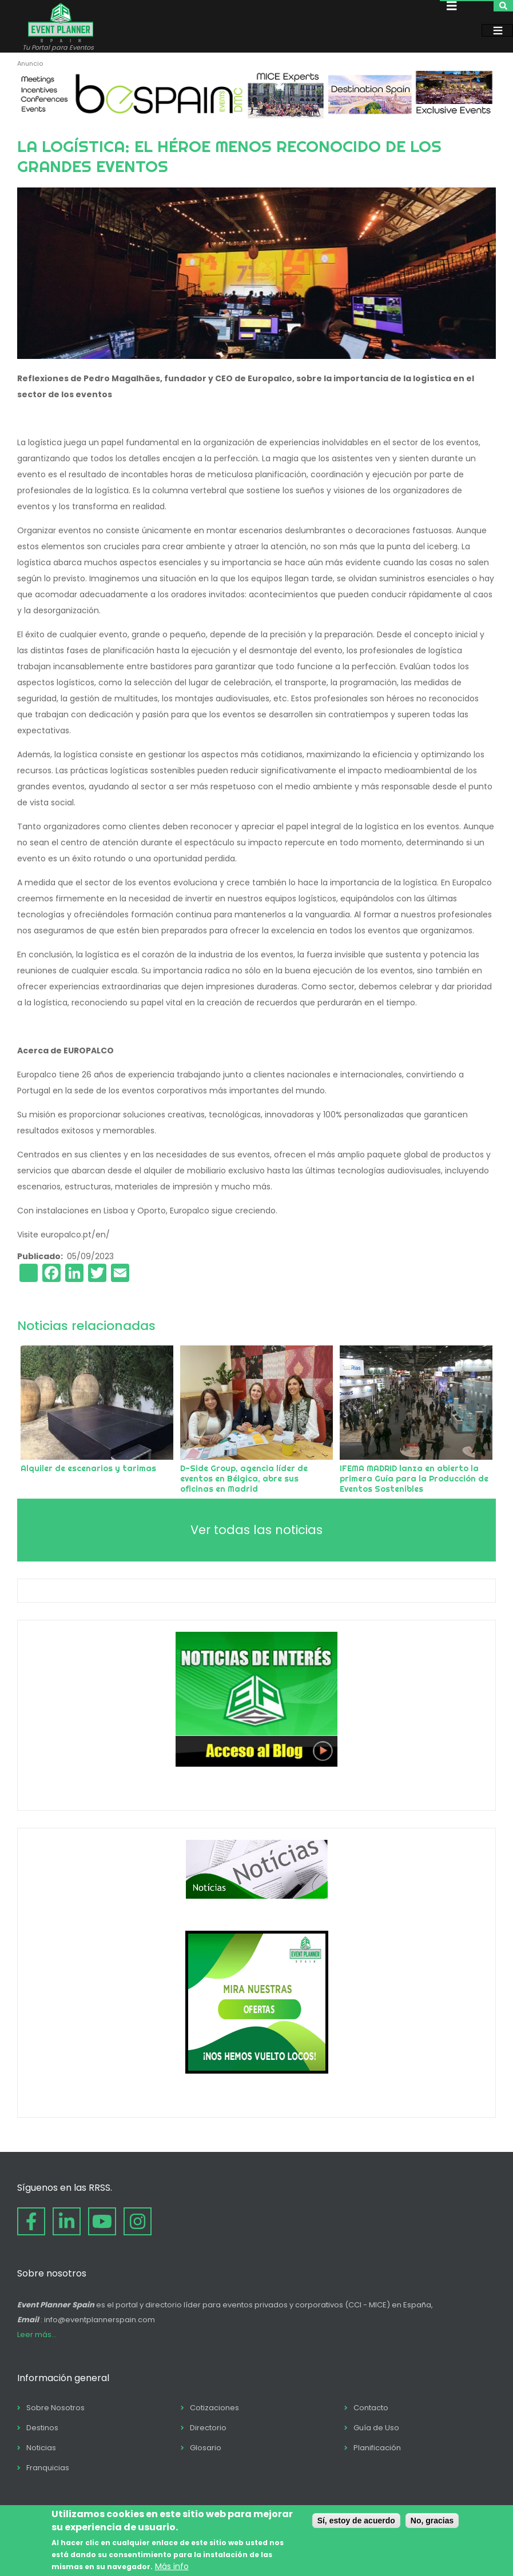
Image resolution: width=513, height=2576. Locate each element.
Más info (172, 2566)
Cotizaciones (214, 2407)
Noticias (41, 2447)
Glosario (205, 2447)
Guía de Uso (376, 2427)
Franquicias (47, 2467)
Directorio (208, 2427)
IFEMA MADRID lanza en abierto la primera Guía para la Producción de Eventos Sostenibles (414, 1478)
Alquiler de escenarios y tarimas (88, 1468)
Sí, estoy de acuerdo (356, 2520)
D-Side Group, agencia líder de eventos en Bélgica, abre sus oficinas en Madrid (244, 1478)
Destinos (42, 2427)
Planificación (377, 2447)
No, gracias (432, 2520)
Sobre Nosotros (55, 2407)
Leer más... (37, 2334)
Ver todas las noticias (256, 1529)
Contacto (370, 2407)
